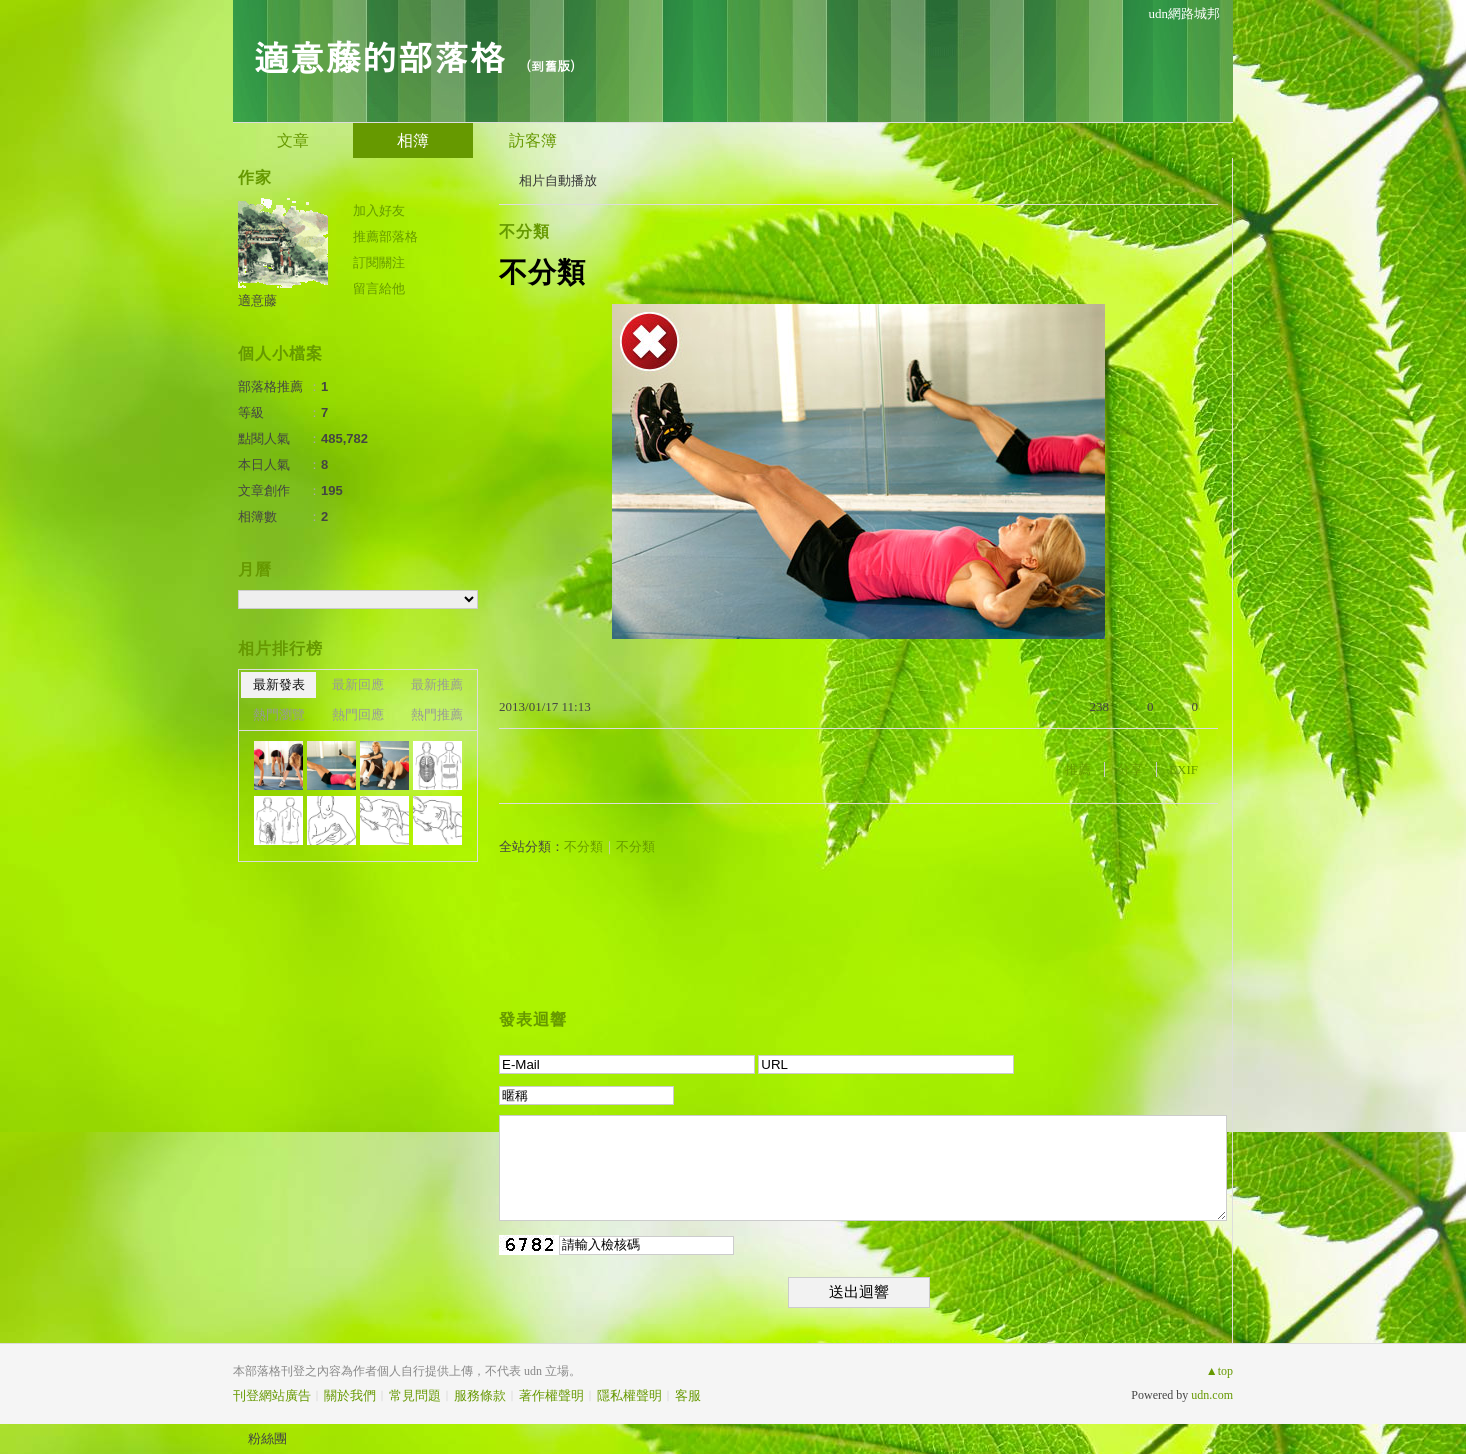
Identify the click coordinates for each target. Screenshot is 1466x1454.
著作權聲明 (551, 1395)
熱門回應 (358, 714)
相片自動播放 (558, 180)
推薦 (1078, 769)
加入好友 (379, 210)
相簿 (413, 140)
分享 (1130, 769)
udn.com (1212, 1395)
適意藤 (257, 300)
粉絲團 (267, 1438)
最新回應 (358, 684)
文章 (293, 140)
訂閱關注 (379, 262)
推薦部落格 (385, 236)
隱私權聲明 (629, 1395)
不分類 (524, 231)
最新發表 (279, 684)
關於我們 (350, 1395)
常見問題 (415, 1395)
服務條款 (480, 1395)
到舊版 (550, 65)
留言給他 (379, 288)
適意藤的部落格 (379, 55)
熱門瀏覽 (279, 714)
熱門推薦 (437, 714)
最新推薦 (437, 684)
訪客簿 (533, 140)
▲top (1219, 1371)
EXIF (1183, 769)
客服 (688, 1395)
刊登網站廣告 (272, 1395)
